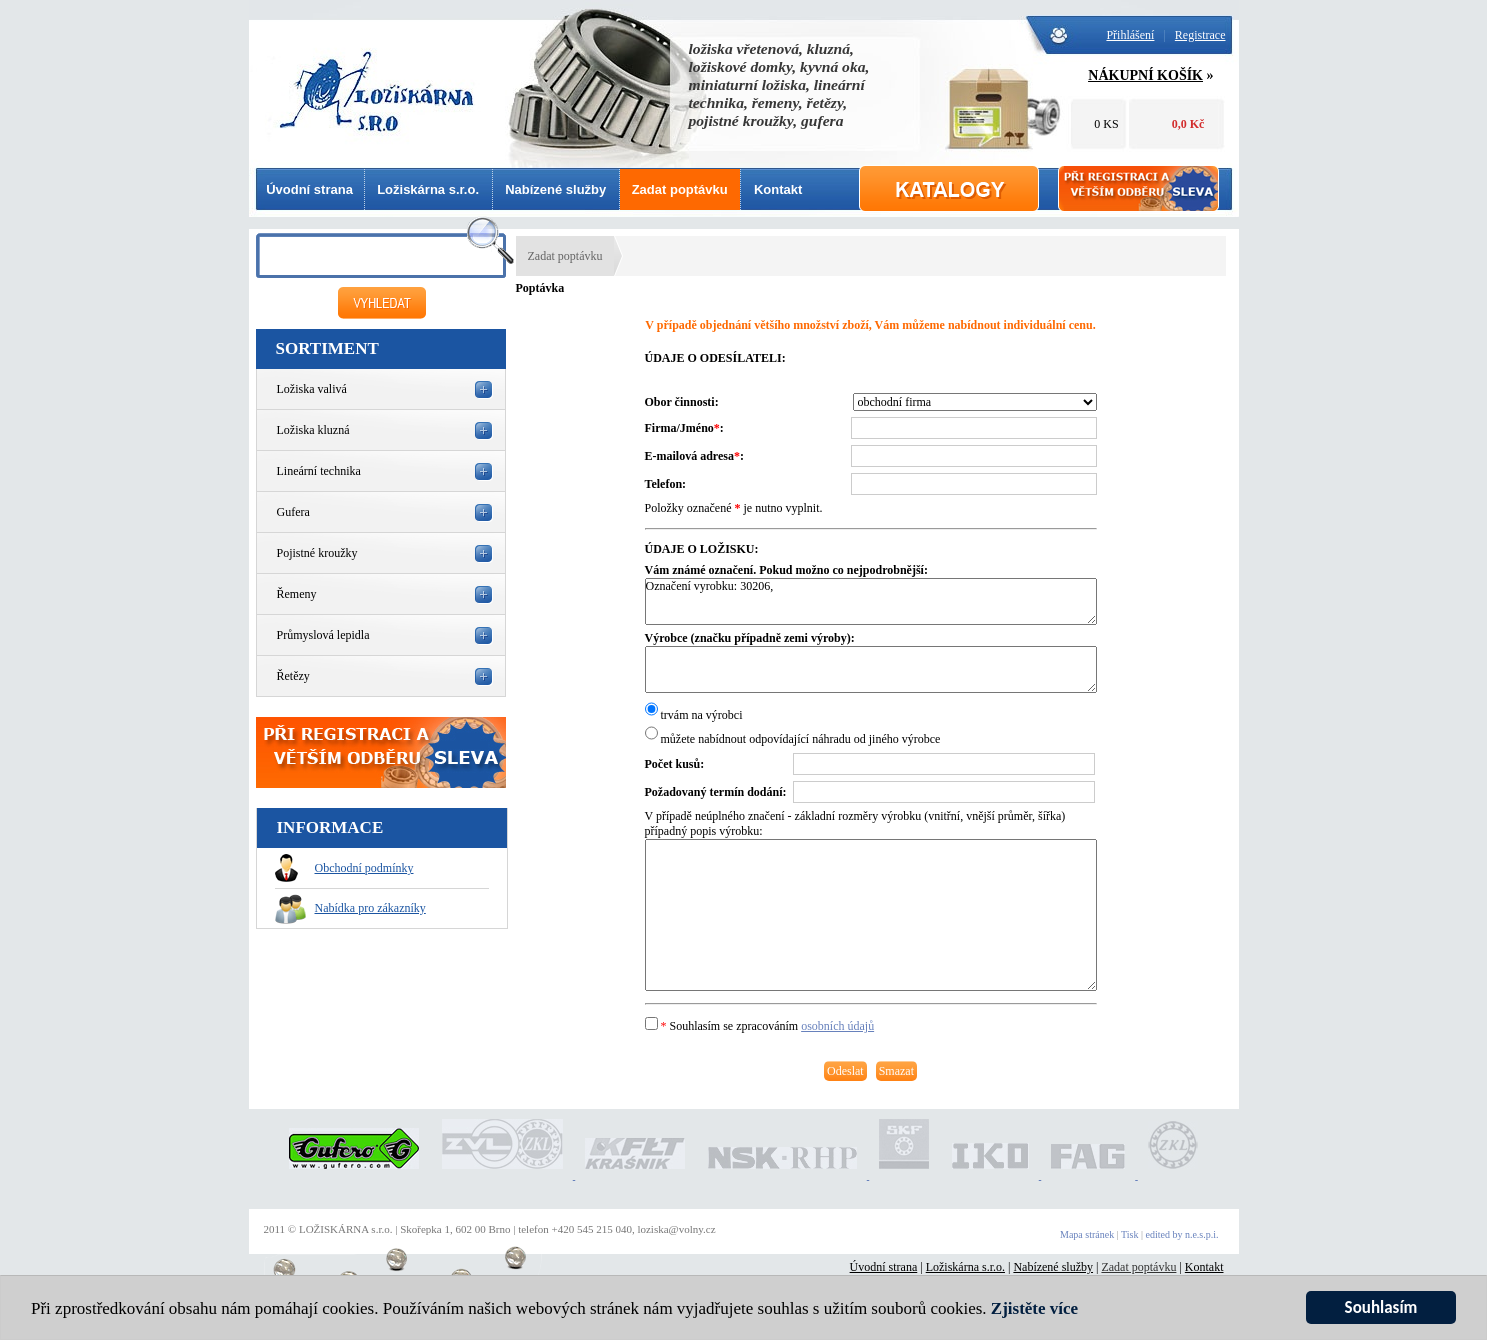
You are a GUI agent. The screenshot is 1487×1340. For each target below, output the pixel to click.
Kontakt (778, 189)
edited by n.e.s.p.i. (1181, 1234)
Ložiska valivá (312, 389)
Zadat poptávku (680, 189)
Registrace (1200, 35)
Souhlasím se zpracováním (760, 1026)
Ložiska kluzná (313, 430)
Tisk (1129, 1234)
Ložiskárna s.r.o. (428, 189)
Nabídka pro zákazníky (350, 908)
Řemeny (297, 594)
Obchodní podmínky (344, 868)
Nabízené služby (555, 189)
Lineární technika (319, 471)
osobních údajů (837, 1026)
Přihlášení (1130, 35)
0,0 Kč (1188, 124)
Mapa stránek (1087, 1234)
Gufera (293, 512)
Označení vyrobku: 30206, (871, 601)
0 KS (1106, 124)
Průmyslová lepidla (323, 635)
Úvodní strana (309, 189)
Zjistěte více (1034, 1308)
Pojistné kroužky (317, 553)
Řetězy (293, 676)
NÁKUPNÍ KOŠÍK (1145, 75)
